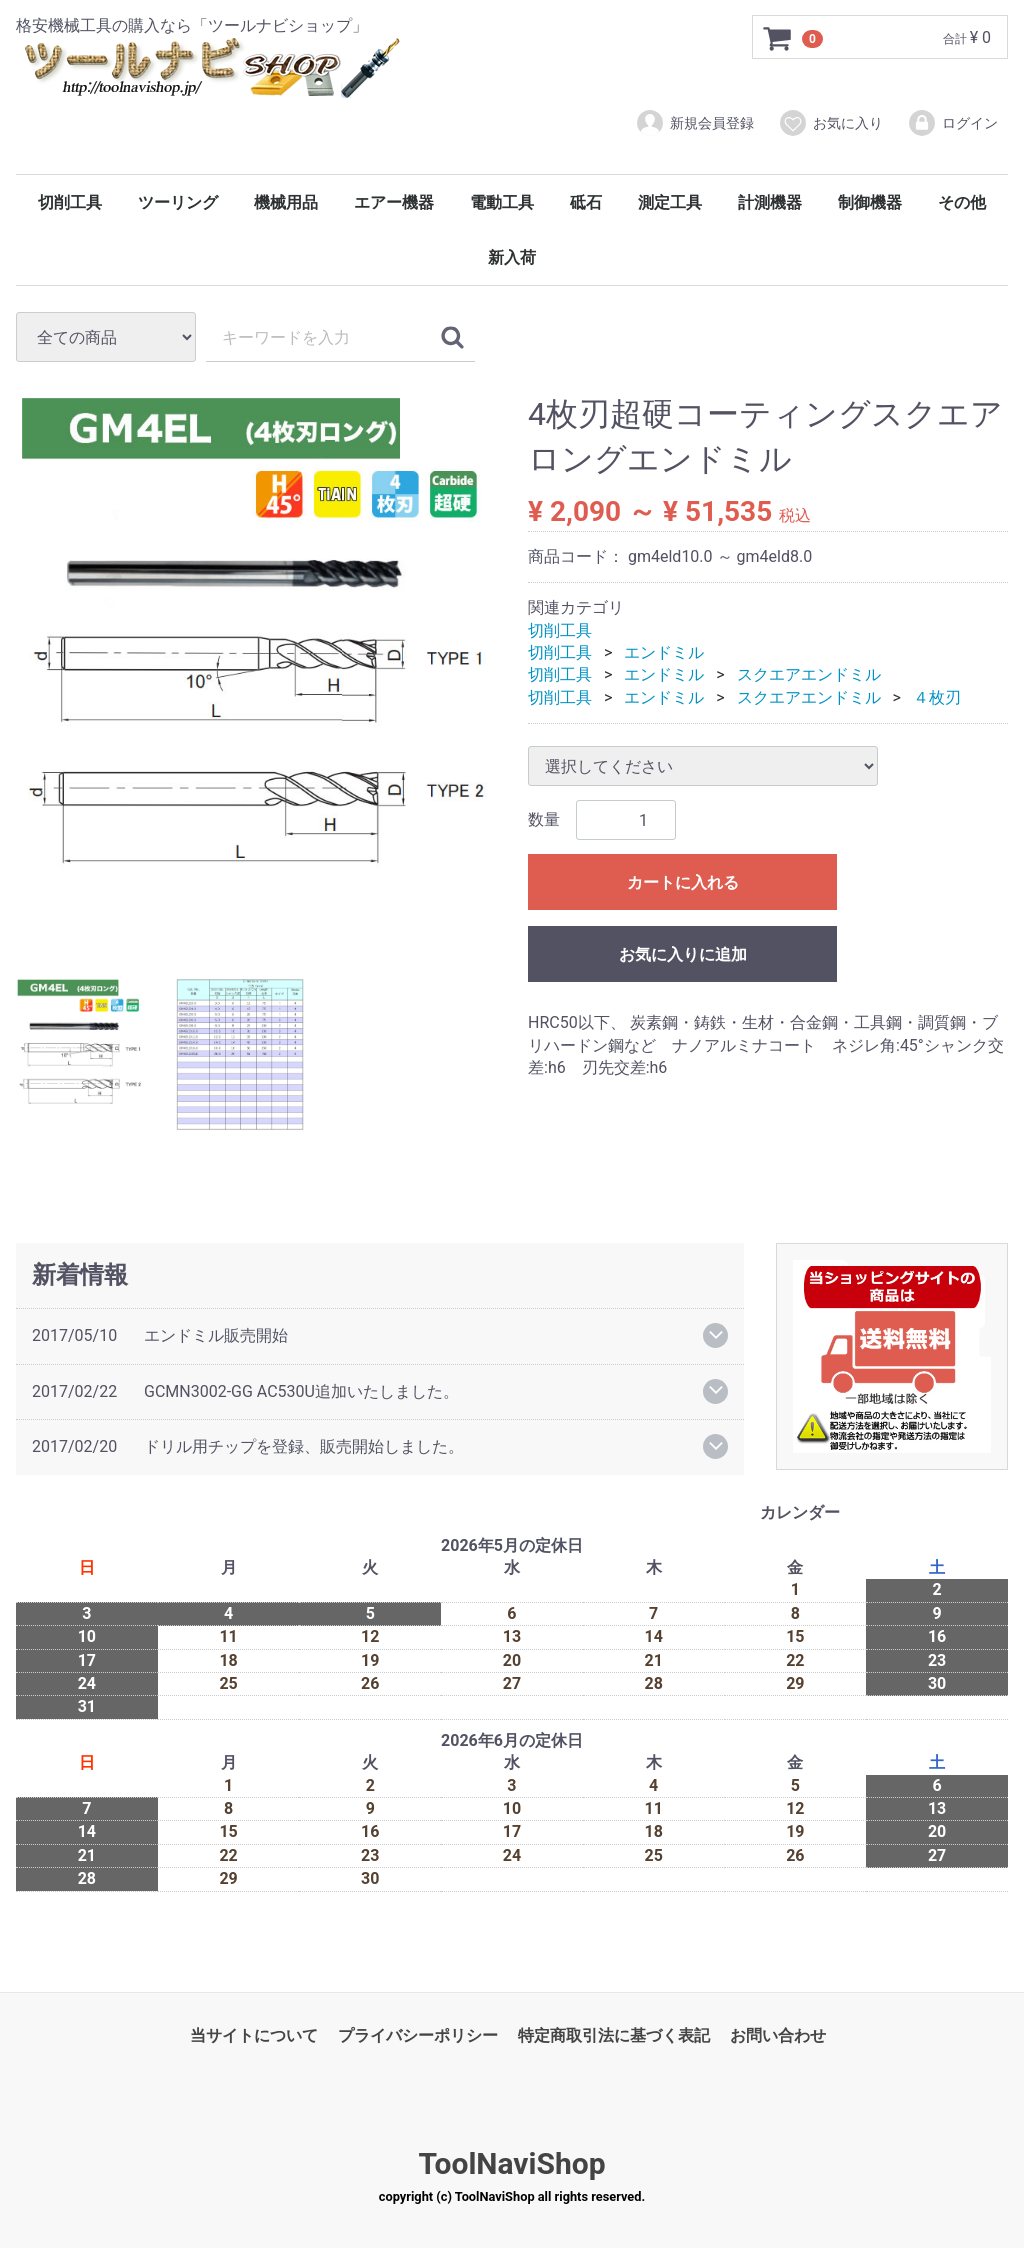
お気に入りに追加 (683, 954)
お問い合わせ (778, 2035)
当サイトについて (254, 2035)
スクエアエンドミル (809, 675)
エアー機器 (394, 202)
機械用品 (286, 202)
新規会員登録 (694, 123)
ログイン (952, 123)
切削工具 (70, 202)
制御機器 (870, 202)
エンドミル (664, 652)
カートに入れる (683, 882)
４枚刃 (937, 697)
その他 (962, 202)
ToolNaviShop (511, 2163)
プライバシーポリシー (418, 2035)
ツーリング (178, 202)
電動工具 (502, 202)
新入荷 (512, 257)
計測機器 (770, 202)
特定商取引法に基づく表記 (614, 2035)
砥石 (586, 202)
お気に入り (830, 123)
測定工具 (670, 202)
